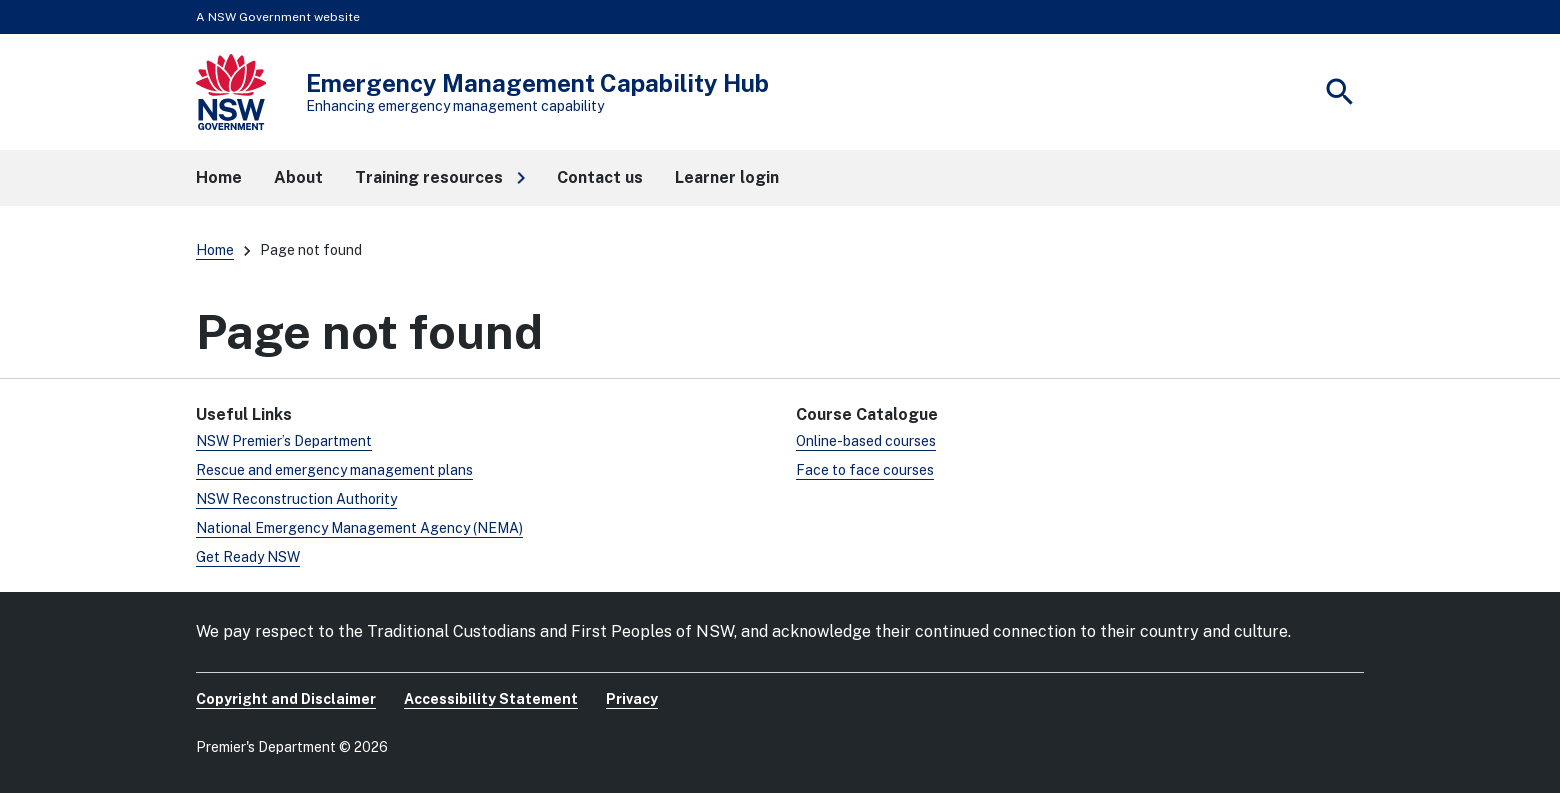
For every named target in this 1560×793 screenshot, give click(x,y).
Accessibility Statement (491, 699)
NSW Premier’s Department (284, 441)
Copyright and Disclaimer (286, 699)
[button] (440, 178)
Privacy (632, 699)
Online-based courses (866, 441)
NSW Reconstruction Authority (296, 499)
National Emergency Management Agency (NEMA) (359, 528)
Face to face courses (865, 470)
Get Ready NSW (248, 557)
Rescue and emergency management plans (334, 470)
